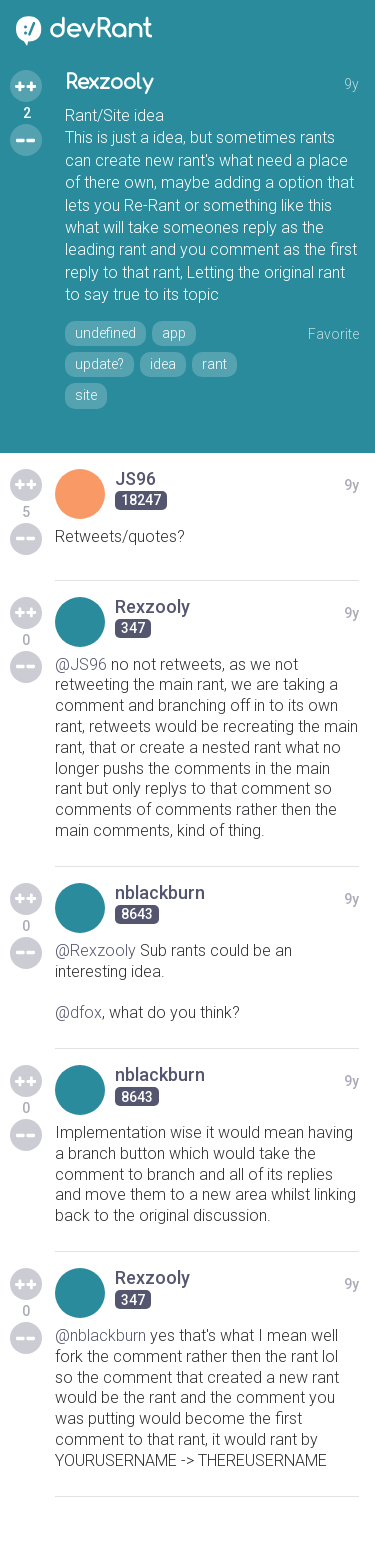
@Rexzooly (95, 950)
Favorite (333, 334)
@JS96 (81, 664)
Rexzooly (109, 82)
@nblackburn (100, 1335)
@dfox (78, 1012)
